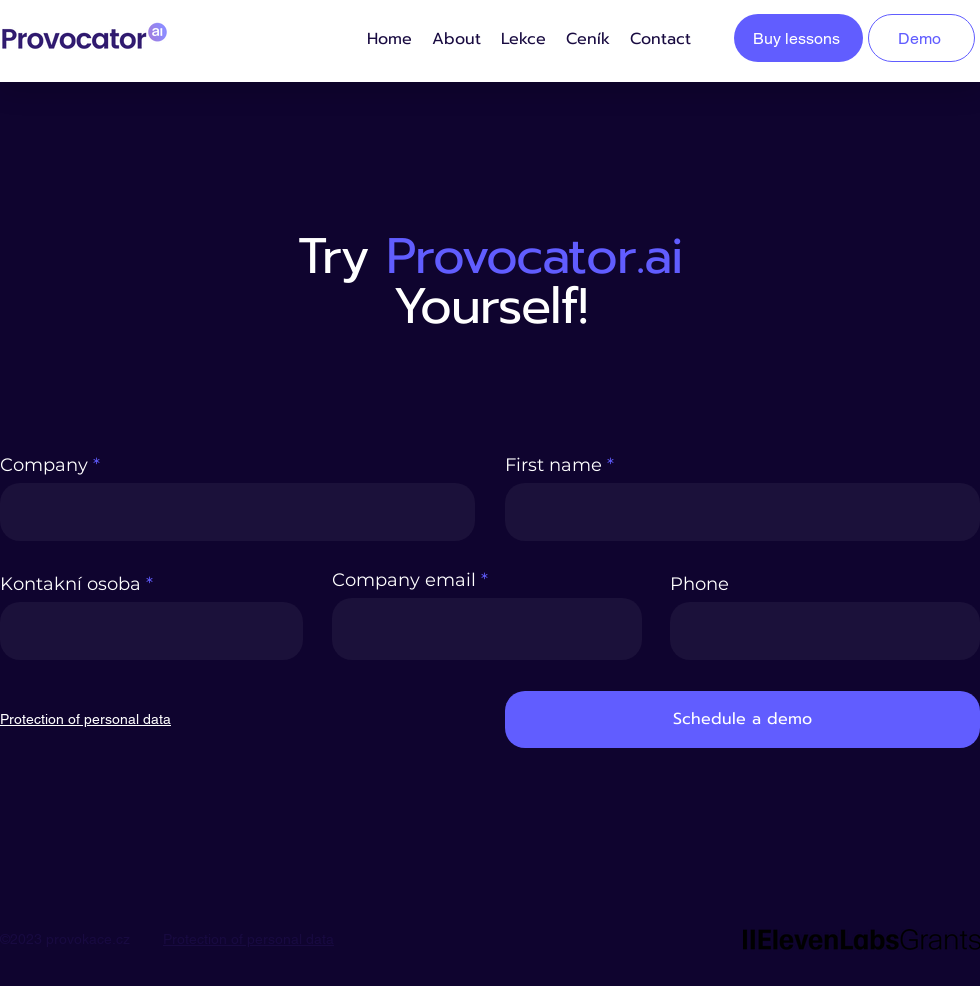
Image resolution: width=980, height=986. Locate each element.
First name (553, 465)
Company (44, 465)
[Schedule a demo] (742, 719)
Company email (404, 580)
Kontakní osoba (70, 584)
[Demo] (921, 38)
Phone (699, 584)
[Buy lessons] (798, 38)
